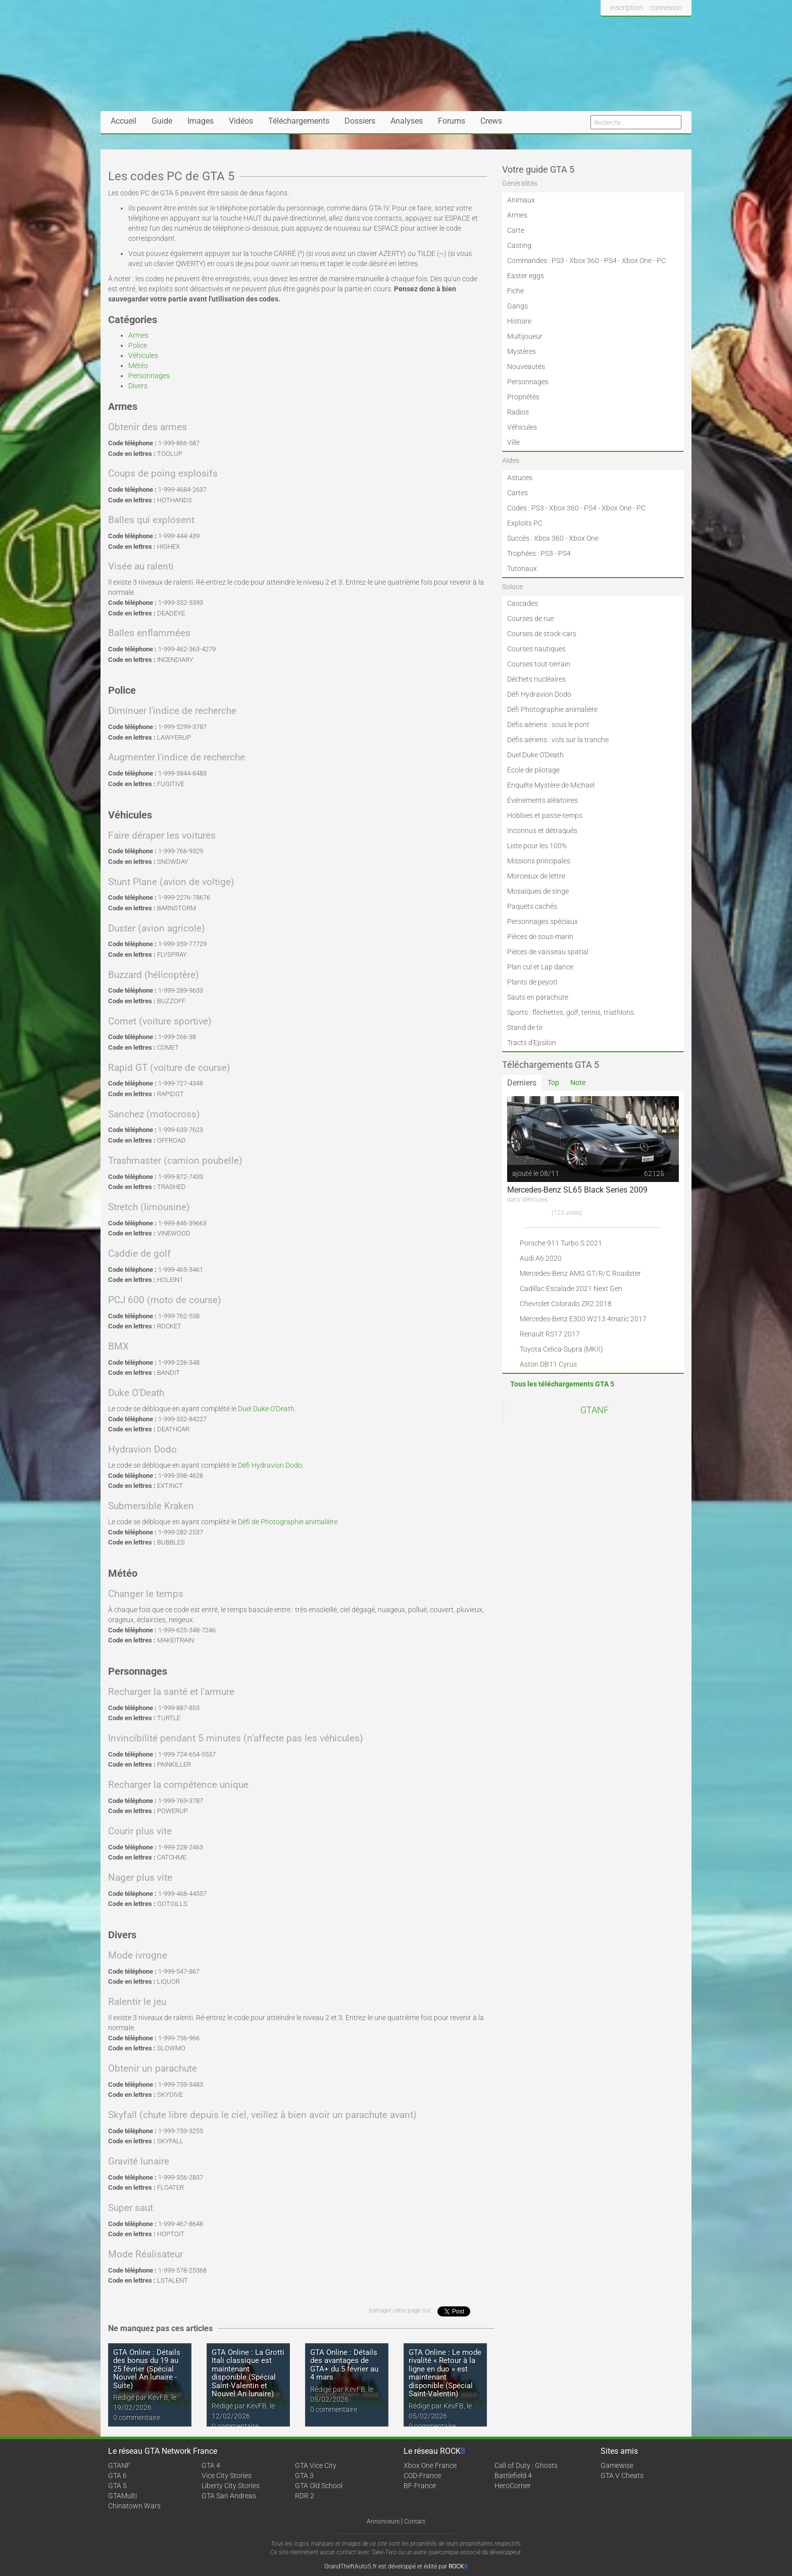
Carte (515, 230)
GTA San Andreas (229, 2496)
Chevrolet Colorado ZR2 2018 (566, 1304)
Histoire (519, 321)
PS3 (558, 260)
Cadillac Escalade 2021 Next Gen (571, 1288)
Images (200, 121)
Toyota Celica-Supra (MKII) (561, 1349)
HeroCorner (512, 2486)
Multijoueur (524, 336)
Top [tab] (553, 1082)
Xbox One (637, 260)
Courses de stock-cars (541, 634)
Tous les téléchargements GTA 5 (562, 1384)
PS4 (610, 260)
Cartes (517, 493)
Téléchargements (298, 121)
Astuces (519, 478)
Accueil (123, 121)
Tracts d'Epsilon (531, 1043)
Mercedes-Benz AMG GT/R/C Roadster (580, 1273)
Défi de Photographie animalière (287, 1522)
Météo (138, 366)
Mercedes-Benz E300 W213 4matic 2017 (583, 1319)
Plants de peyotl (532, 982)
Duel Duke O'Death (266, 1409)
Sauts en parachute (537, 997)
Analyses (406, 121)
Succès (518, 538)
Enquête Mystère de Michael (551, 785)
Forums (451, 121)
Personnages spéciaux (542, 921)
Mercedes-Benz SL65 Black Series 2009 (577, 1190)
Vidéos (241, 121)
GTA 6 (117, 2475)
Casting (519, 245)
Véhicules (143, 355)
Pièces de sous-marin (540, 937)
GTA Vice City (315, 2465)
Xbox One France (430, 2465)
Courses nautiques (536, 649)
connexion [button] (666, 8)
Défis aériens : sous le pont (548, 724)
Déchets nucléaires (536, 679)
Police (137, 345)
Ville (513, 442)
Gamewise (617, 2465)
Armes (138, 335)
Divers (137, 386)
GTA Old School (318, 2486)
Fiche (515, 291)
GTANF (594, 1410)
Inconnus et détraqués (542, 831)
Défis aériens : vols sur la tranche (558, 740)
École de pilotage (533, 770)
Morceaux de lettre (536, 876)
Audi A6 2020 (541, 1258)
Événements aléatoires (542, 800)
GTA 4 (211, 2465)
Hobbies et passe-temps (544, 815)
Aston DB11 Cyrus (548, 1364)
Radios (518, 412)
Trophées (521, 553)
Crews (491, 121)
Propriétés (523, 397)
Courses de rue (530, 618)
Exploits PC (524, 523)
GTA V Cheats (622, 2475)
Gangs (517, 306)
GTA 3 (304, 2475)
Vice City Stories (227, 2475)
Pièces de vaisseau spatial (547, 952)
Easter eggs (525, 276)
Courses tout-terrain (538, 664)
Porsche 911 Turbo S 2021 (561, 1243)
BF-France (420, 2486)
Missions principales (538, 861)
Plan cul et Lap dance (540, 967)
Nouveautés (526, 367)
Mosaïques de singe (538, 891)
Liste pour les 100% (537, 846)
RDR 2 (304, 2496)
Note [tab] (577, 1082)
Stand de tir (525, 1027)
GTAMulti (122, 2496)
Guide (162, 121)
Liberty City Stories (231, 2486)
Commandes (527, 260)
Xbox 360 (584, 260)
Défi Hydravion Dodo (270, 1465)
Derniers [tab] (521, 1083)
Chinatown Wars (134, 2506)
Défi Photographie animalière (552, 709)
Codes (517, 508)
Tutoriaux (522, 568)
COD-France (422, 2475)
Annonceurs (383, 2521)
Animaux (521, 200)
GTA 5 (117, 2486)
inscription (626, 8)
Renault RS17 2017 (550, 1334)
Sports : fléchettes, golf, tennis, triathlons (570, 1012)
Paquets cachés (532, 906)
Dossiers (359, 121)
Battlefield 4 (513, 2475)
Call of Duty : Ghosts (526, 2465)
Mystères (521, 351)
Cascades (522, 603)
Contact (414, 2521)
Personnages (149, 376)
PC (661, 260)
